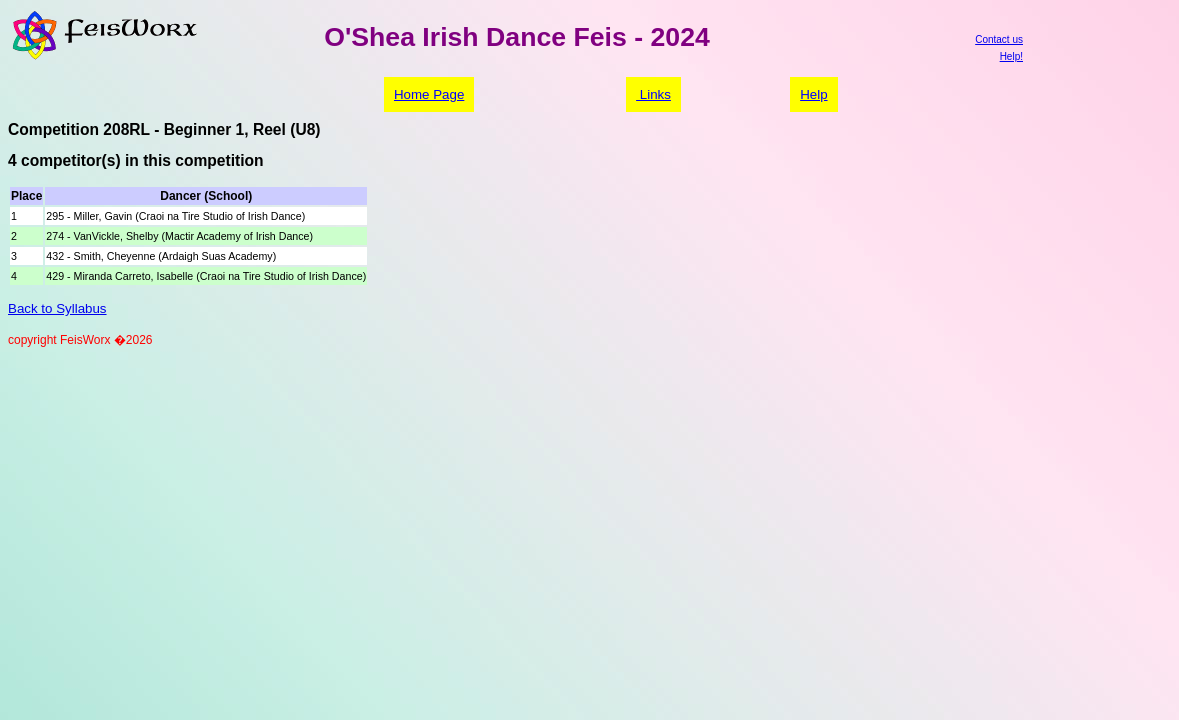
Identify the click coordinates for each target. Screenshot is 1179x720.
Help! (1011, 56)
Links (653, 94)
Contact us (999, 39)
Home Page (429, 94)
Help (813, 94)
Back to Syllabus (57, 308)
